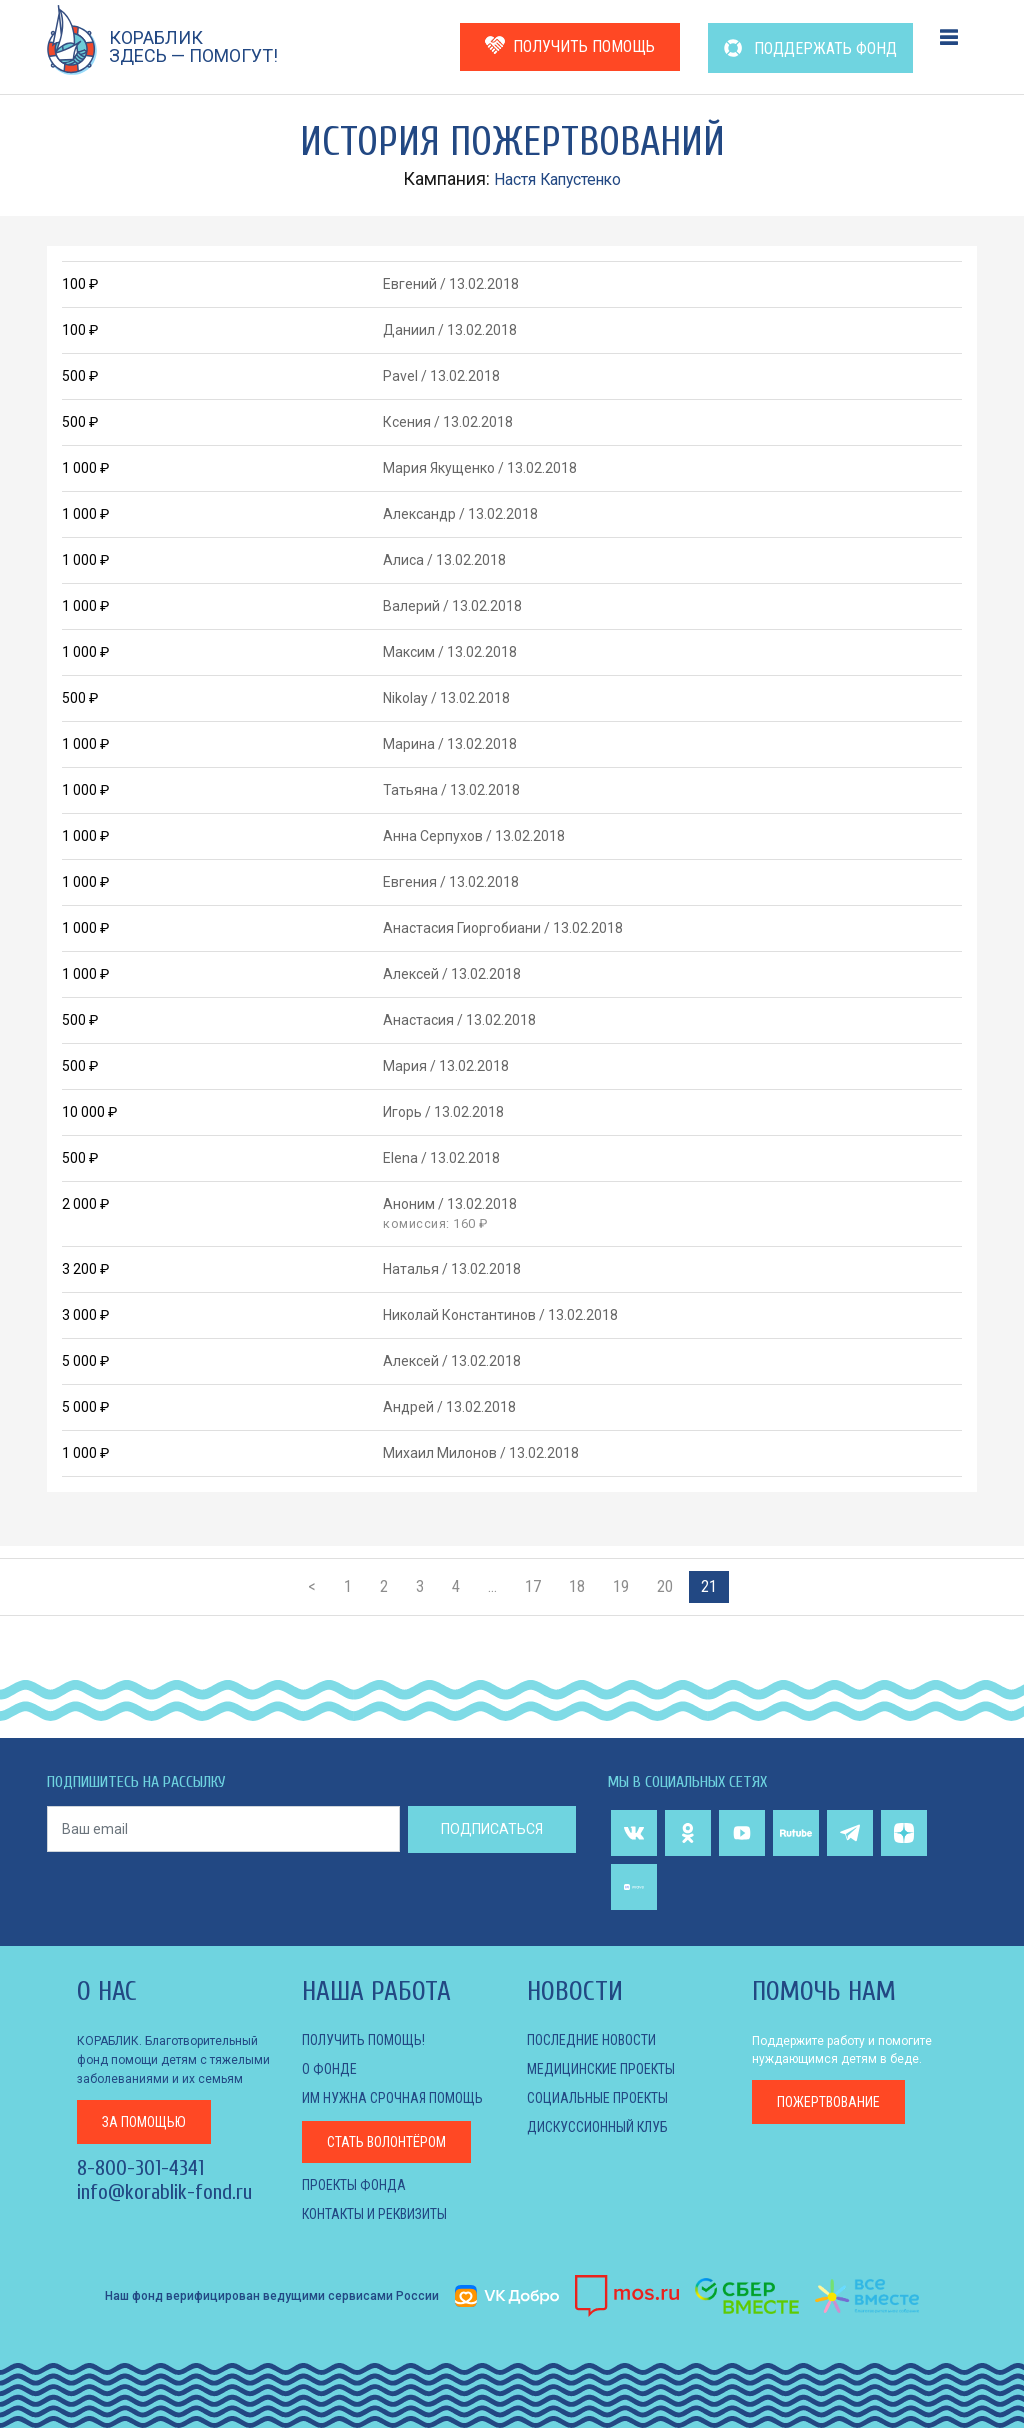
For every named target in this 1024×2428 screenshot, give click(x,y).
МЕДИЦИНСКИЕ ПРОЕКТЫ (601, 2069)
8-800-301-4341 (140, 2166)
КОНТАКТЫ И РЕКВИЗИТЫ (374, 2214)
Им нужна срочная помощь (392, 2098)
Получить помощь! (363, 2040)
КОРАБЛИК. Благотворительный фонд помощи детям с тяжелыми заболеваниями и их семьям (173, 2059)
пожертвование (828, 2102)
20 (665, 1586)
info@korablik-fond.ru (164, 2190)
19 (621, 1586)
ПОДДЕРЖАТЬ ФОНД (810, 48)
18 (577, 1586)
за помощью (144, 2120)
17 (533, 1586)
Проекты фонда (354, 2185)
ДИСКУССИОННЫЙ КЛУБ (597, 2127)
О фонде (329, 2069)
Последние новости (591, 2040)
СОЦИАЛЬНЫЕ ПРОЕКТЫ (597, 2098)
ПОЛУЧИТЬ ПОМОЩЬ (570, 45)
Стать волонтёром (386, 2142)
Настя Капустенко (558, 178)
